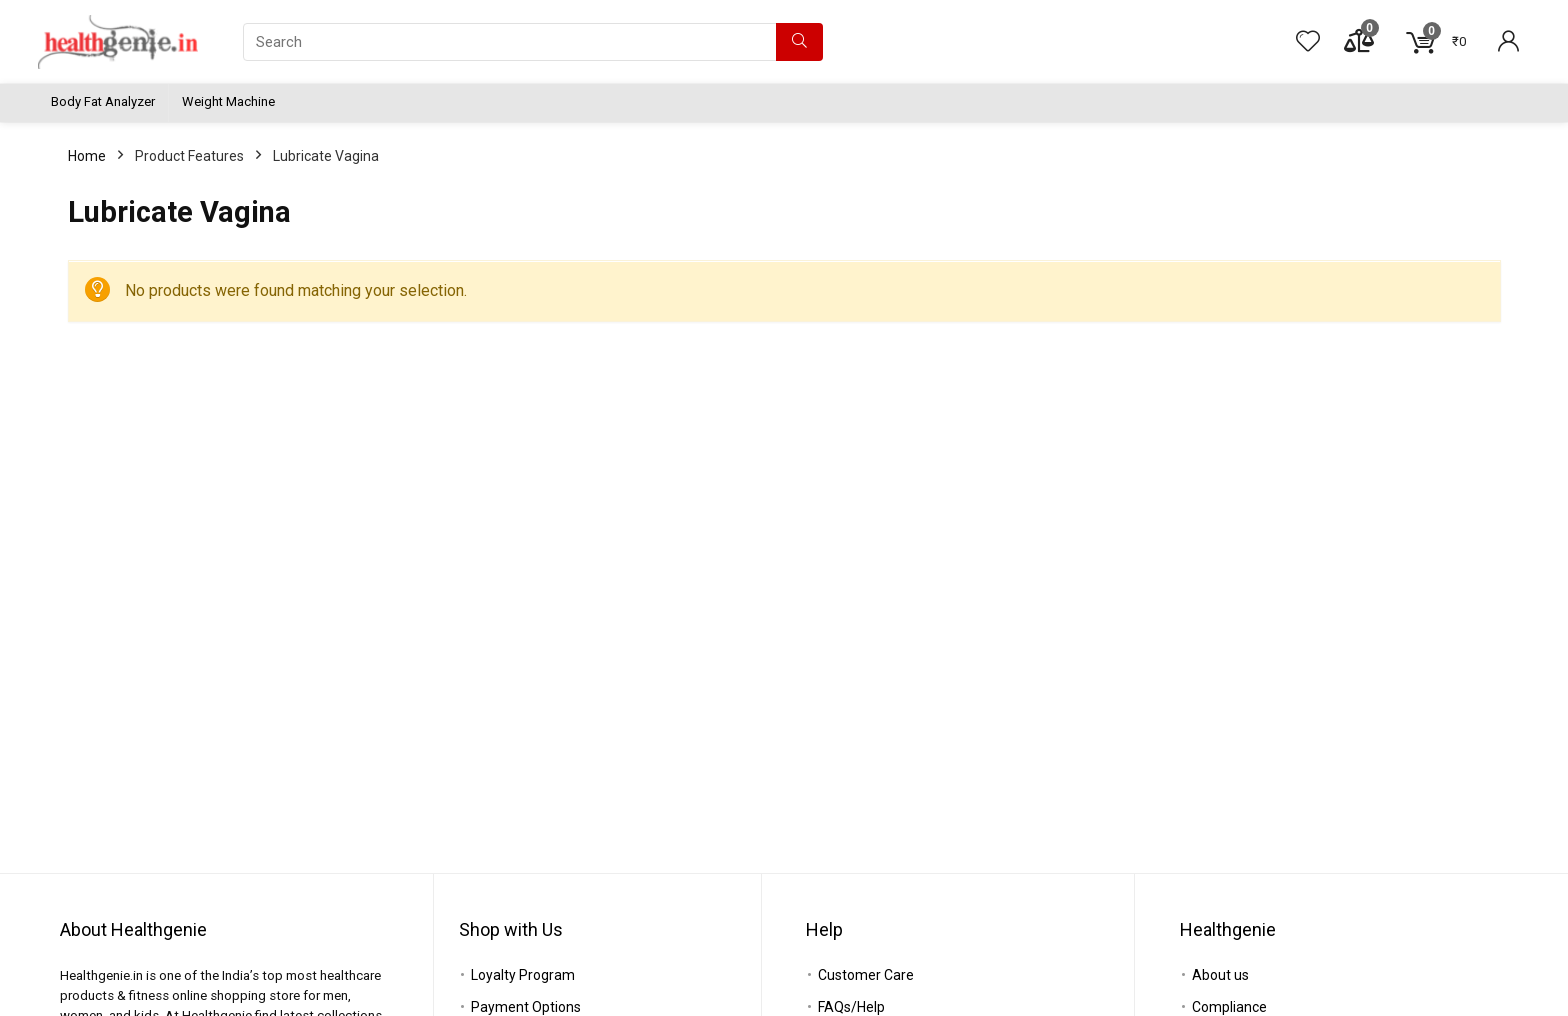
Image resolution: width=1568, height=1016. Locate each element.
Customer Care (866, 975)
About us (1220, 975)
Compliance (1229, 1007)
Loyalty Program (523, 975)
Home (87, 156)
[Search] (799, 42)
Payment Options (526, 1007)
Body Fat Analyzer (103, 101)
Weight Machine (228, 101)
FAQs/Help (851, 1007)
